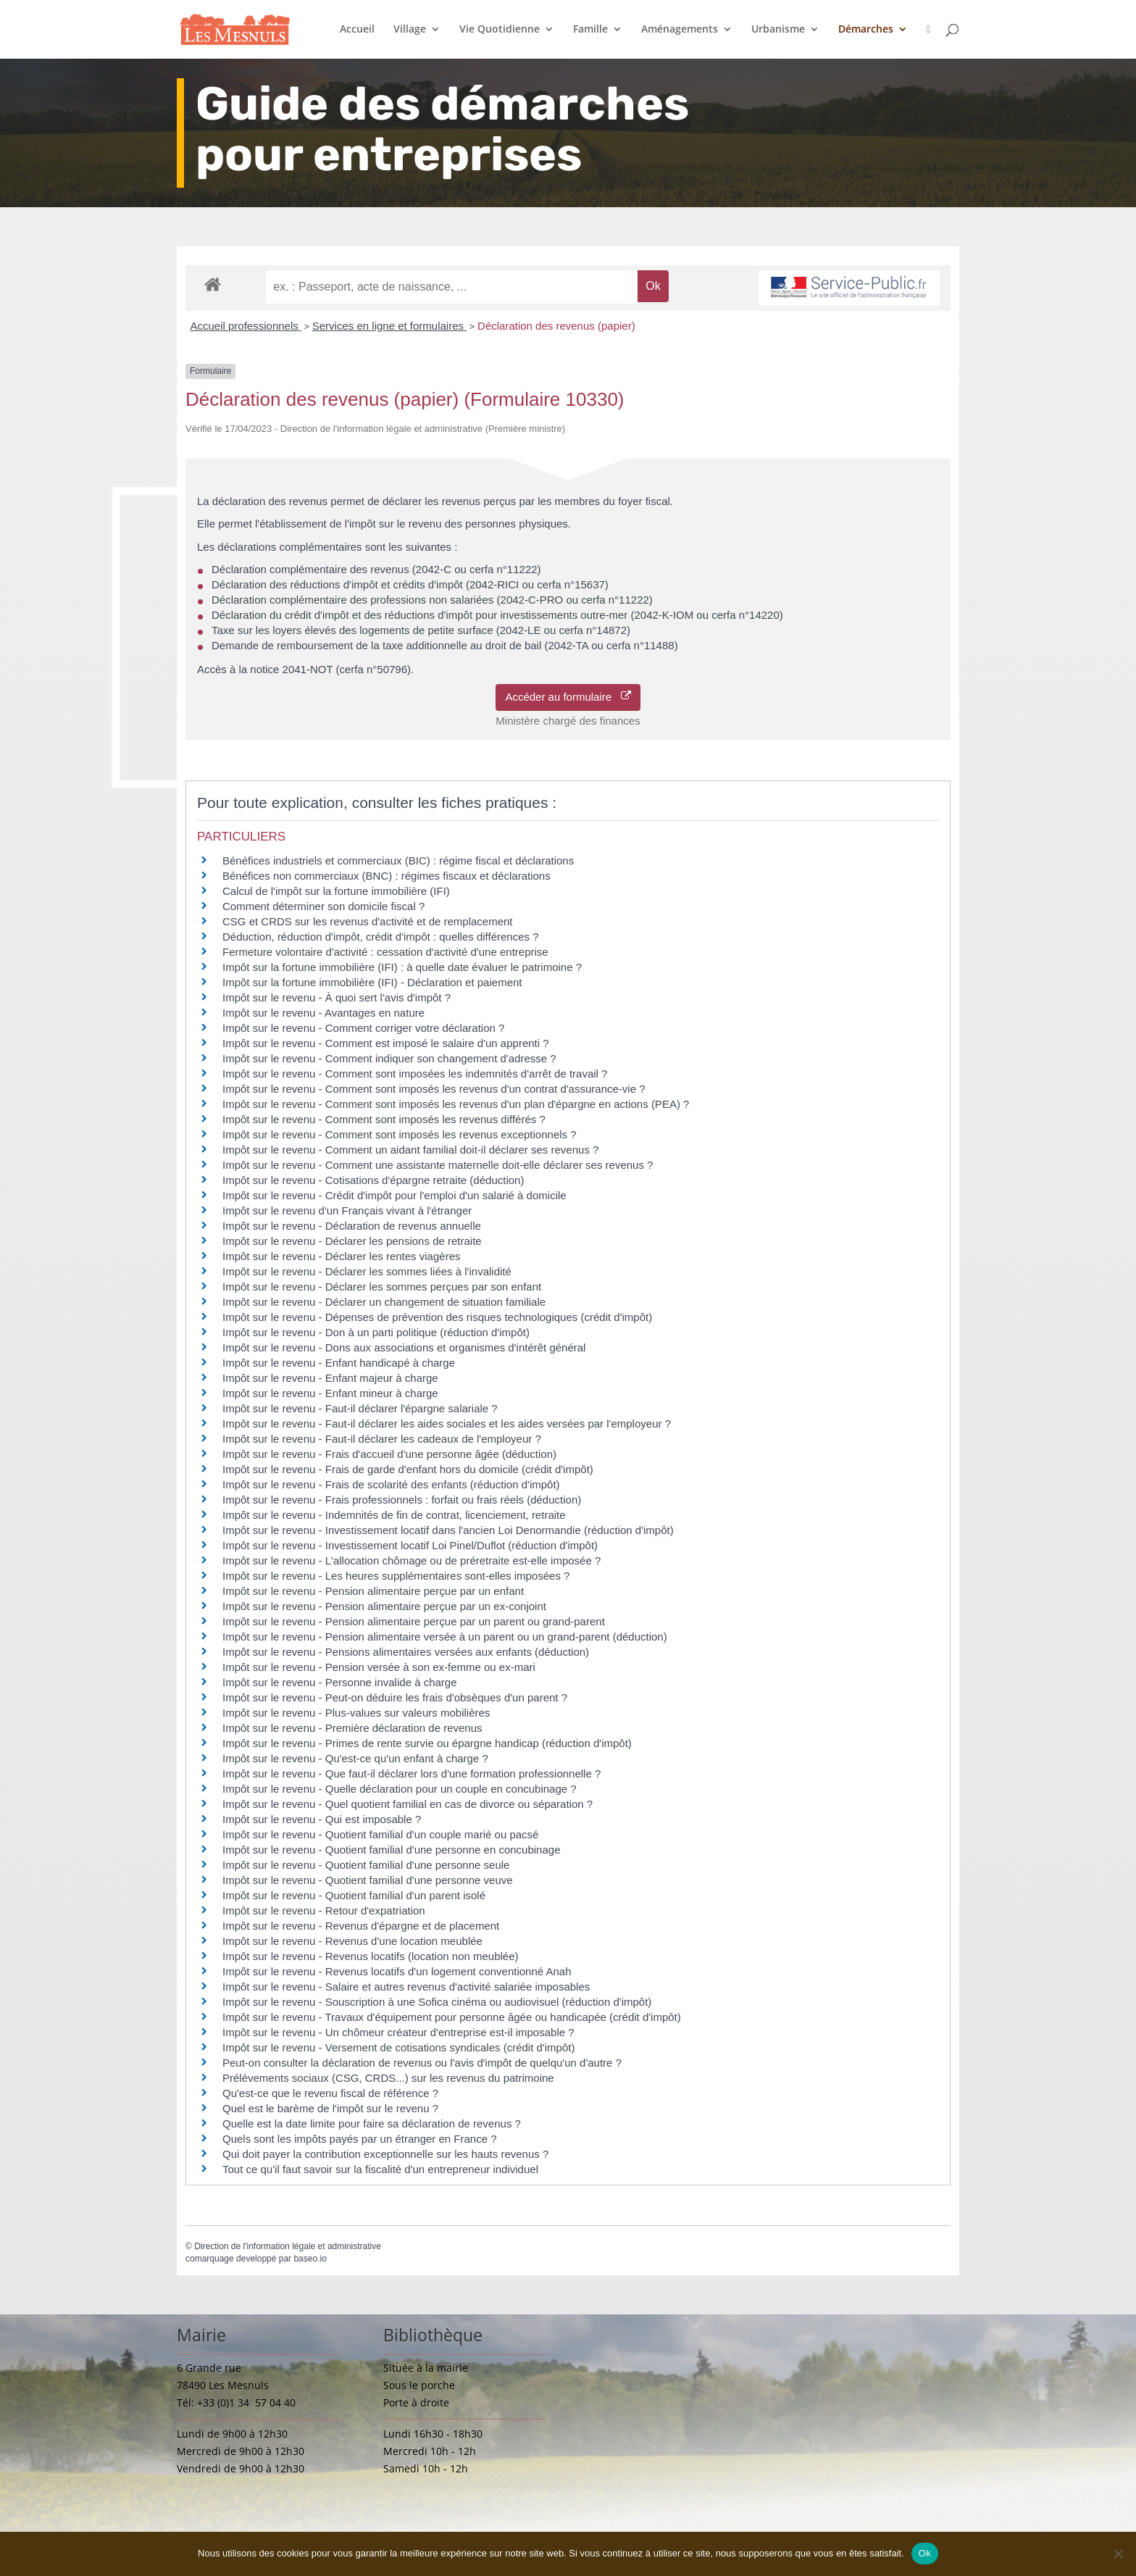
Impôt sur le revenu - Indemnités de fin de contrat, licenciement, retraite (394, 1515)
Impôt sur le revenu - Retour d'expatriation (323, 1910)
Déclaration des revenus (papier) (556, 326)
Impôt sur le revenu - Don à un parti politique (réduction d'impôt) (376, 1332)
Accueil (357, 30)
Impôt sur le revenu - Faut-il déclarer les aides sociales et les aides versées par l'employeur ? (446, 1423)
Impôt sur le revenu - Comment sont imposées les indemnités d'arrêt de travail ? (414, 1073)
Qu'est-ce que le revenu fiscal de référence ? (330, 2093)
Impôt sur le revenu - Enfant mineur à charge (330, 1393)
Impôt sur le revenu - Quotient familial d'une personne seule (365, 1865)
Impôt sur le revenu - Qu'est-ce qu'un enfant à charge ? (355, 1758)
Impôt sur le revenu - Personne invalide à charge (339, 1682)
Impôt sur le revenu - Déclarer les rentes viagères (341, 1256)
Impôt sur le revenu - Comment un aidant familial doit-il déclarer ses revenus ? (410, 1149)
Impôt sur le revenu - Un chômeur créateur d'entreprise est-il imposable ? (398, 2032)
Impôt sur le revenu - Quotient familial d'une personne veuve (367, 1880)
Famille (590, 30)
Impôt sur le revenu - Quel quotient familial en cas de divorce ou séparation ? (407, 1804)
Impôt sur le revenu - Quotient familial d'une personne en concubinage (391, 1849)
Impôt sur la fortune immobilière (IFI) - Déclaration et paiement (372, 982)
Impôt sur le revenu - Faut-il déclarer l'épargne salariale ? (360, 1408)
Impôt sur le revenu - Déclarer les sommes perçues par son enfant (381, 1286)
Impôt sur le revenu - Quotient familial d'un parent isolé (353, 1895)
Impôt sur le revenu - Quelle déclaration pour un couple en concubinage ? (399, 1789)
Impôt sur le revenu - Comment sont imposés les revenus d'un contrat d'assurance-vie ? (434, 1089)
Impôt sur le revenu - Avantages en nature (323, 1012)
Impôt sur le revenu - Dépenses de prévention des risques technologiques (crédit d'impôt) (437, 1317)
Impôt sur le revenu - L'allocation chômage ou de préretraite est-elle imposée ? (411, 1560)
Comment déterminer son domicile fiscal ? (323, 906)
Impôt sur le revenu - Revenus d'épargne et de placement (360, 1926)
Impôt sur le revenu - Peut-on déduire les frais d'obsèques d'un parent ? (394, 1697)
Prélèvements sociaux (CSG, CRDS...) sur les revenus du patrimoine (388, 2078)
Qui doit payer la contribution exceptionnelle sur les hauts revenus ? (386, 2154)
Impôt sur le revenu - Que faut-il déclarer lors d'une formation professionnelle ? (411, 1773)
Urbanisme (778, 30)
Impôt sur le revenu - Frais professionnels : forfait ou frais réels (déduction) (401, 1499)
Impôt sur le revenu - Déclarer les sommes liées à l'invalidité (366, 1271)
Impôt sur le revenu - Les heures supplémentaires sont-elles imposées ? (395, 1576)
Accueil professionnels (246, 326)
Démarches (865, 30)
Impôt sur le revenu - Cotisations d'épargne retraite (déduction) (373, 1180)
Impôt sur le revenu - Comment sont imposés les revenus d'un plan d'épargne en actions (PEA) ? (455, 1104)
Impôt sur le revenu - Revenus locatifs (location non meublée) (370, 1956)
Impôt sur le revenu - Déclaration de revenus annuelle (351, 1226)
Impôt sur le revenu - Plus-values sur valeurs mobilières (356, 1712)
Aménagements (679, 30)
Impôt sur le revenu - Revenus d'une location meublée (352, 1941)
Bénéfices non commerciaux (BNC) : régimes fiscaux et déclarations (386, 876)
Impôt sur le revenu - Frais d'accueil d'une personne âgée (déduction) (389, 1454)
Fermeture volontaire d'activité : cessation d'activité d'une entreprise (385, 952)
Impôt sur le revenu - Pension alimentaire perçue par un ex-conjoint (384, 1606)
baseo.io (309, 2259)
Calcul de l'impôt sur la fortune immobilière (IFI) (336, 891)
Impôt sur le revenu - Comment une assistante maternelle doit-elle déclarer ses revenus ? (437, 1165)
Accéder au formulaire (567, 697)
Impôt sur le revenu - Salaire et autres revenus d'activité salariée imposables (406, 1986)
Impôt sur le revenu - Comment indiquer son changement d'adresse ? (389, 1058)
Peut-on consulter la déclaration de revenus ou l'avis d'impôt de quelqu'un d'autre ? (422, 2062)
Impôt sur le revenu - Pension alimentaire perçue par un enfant (373, 1591)
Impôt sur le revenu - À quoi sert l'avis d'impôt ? (336, 997)
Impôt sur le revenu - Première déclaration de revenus (352, 1728)
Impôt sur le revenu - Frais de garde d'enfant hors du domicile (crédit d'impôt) (407, 1469)
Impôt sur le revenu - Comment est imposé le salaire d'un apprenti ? (385, 1043)
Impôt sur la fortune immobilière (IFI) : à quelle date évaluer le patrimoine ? (402, 967)
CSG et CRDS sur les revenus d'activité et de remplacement (367, 921)
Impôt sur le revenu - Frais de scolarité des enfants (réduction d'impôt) (391, 1484)
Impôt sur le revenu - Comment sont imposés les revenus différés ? (384, 1119)
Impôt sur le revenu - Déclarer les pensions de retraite (352, 1241)
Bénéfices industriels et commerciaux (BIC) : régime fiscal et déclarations (398, 860)
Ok (925, 2553)
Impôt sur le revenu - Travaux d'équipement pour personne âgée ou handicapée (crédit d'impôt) (451, 2017)
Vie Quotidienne (499, 30)
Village (409, 30)
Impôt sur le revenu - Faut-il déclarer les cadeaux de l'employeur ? (381, 1439)
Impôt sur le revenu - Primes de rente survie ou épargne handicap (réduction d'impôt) (427, 1743)
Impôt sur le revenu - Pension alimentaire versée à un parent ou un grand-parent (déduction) (444, 1636)
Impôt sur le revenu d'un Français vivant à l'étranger (347, 1210)
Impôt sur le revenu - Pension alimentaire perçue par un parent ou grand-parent (413, 1621)
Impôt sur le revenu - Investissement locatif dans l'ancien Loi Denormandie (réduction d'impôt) (448, 1530)
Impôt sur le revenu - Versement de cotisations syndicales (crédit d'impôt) (398, 2047)
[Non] (1118, 2553)
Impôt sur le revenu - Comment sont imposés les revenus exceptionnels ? (399, 1134)
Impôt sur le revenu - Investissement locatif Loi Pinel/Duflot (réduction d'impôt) (410, 1545)
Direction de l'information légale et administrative (287, 2246)
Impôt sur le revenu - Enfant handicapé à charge (338, 1362)
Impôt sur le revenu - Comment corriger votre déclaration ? (363, 1028)
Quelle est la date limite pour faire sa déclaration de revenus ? (371, 2123)
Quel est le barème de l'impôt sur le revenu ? (330, 2108)
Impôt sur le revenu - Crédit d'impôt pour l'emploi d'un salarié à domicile (394, 1195)
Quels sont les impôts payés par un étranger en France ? (359, 2139)
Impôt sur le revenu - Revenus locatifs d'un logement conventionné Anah (397, 1971)
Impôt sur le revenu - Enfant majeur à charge (330, 1378)
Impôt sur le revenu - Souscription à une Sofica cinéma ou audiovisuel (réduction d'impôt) (436, 2002)
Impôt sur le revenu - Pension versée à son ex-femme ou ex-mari (378, 1667)
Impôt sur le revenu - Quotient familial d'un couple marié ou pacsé (380, 1834)
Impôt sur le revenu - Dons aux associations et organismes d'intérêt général (403, 1347)
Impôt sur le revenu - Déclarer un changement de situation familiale (384, 1302)
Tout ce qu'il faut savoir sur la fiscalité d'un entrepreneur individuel (380, 2169)
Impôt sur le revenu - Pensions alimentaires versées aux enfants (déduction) (405, 1652)
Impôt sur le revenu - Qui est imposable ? (321, 1819)
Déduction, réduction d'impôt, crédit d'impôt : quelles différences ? (380, 936)
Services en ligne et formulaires (389, 326)
